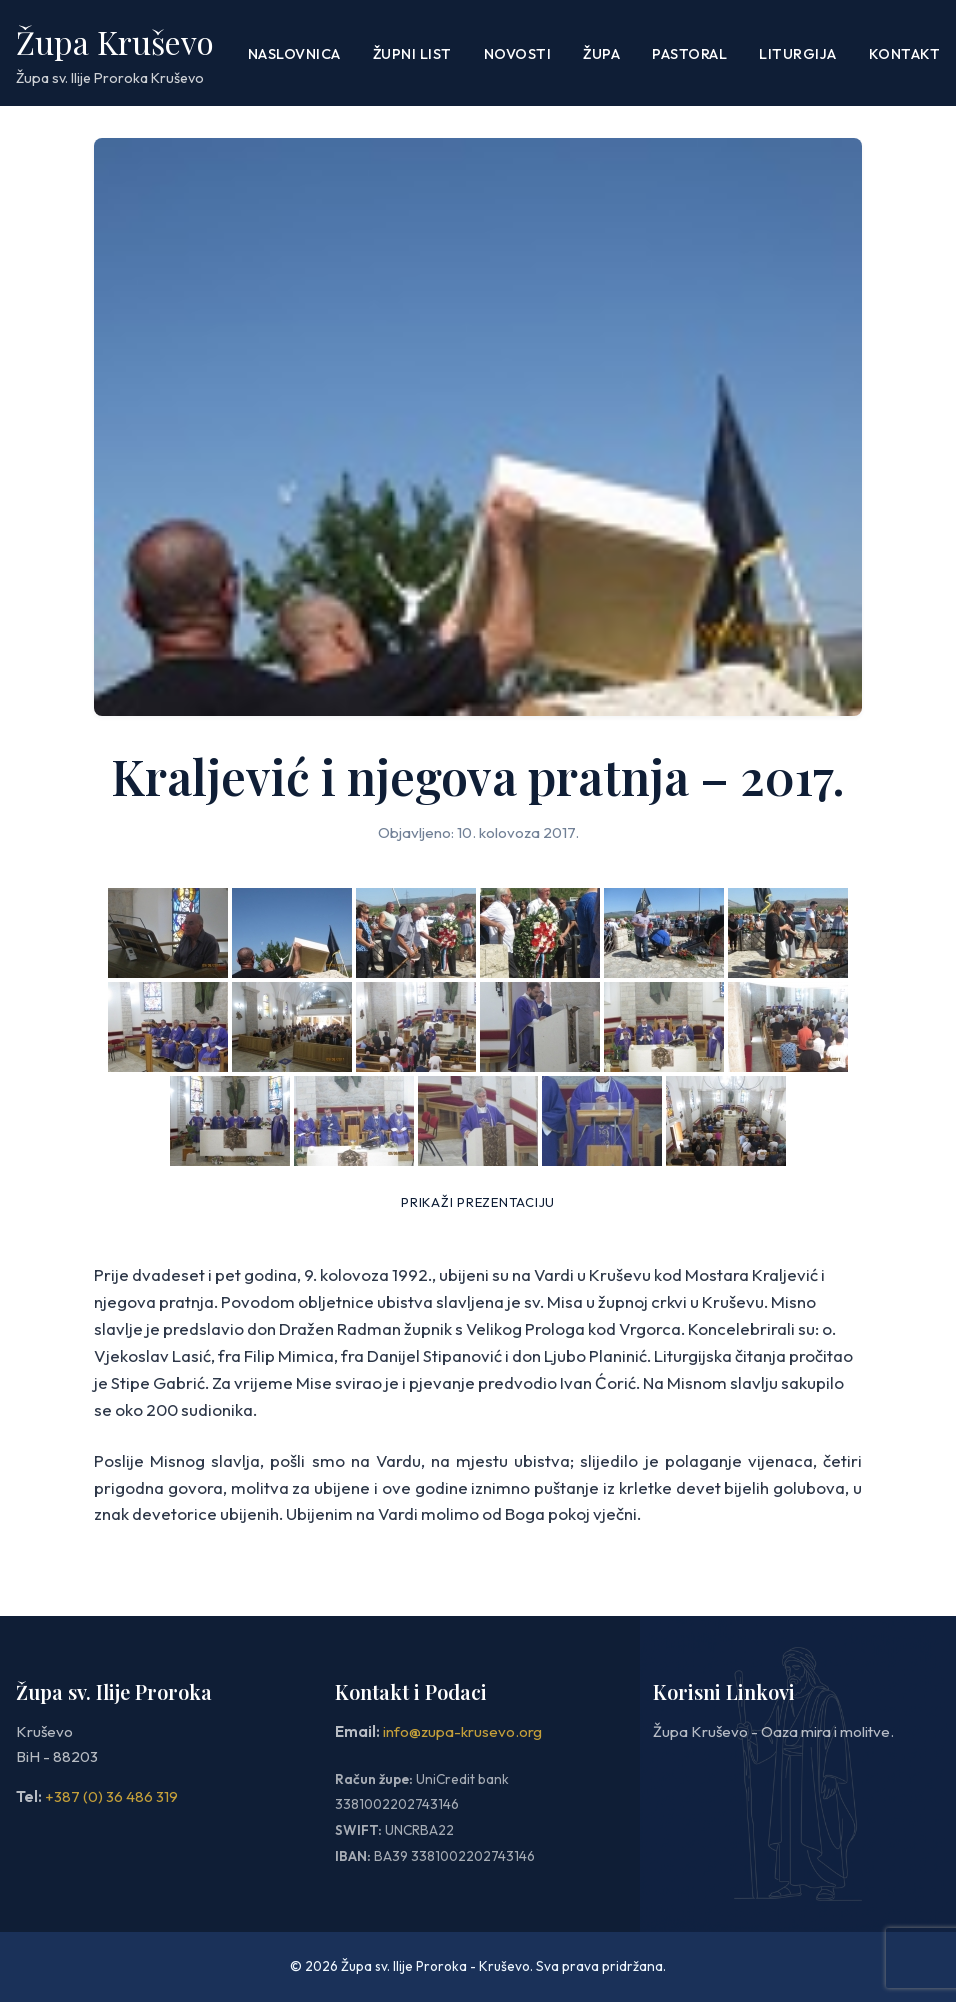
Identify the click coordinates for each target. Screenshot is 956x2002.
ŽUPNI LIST (412, 54)
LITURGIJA (798, 54)
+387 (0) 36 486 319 (111, 1796)
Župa (601, 54)
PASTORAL (689, 54)
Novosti (518, 54)
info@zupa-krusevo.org (462, 1731)
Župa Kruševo (115, 41)
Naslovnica (294, 54)
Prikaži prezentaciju (478, 1202)
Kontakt (905, 54)
